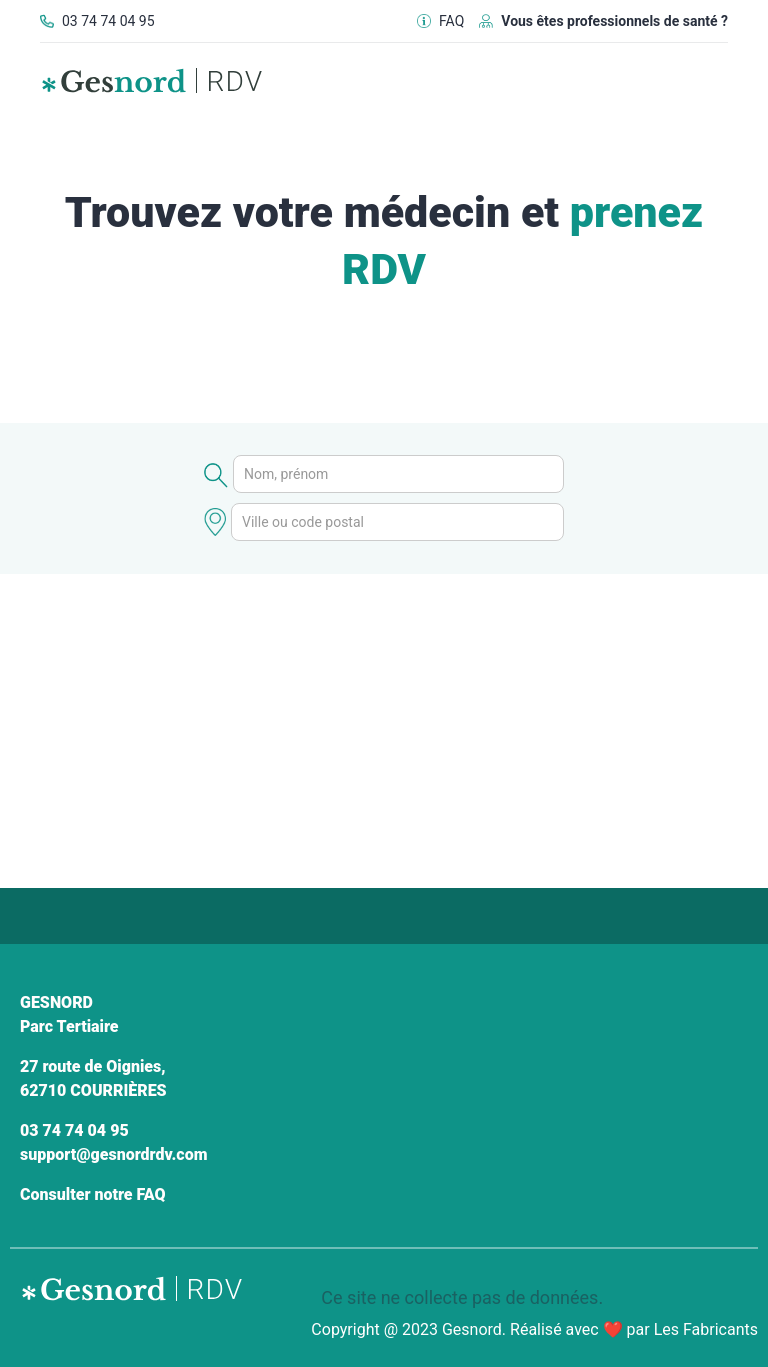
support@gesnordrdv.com (113, 1154)
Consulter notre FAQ (93, 1194)
